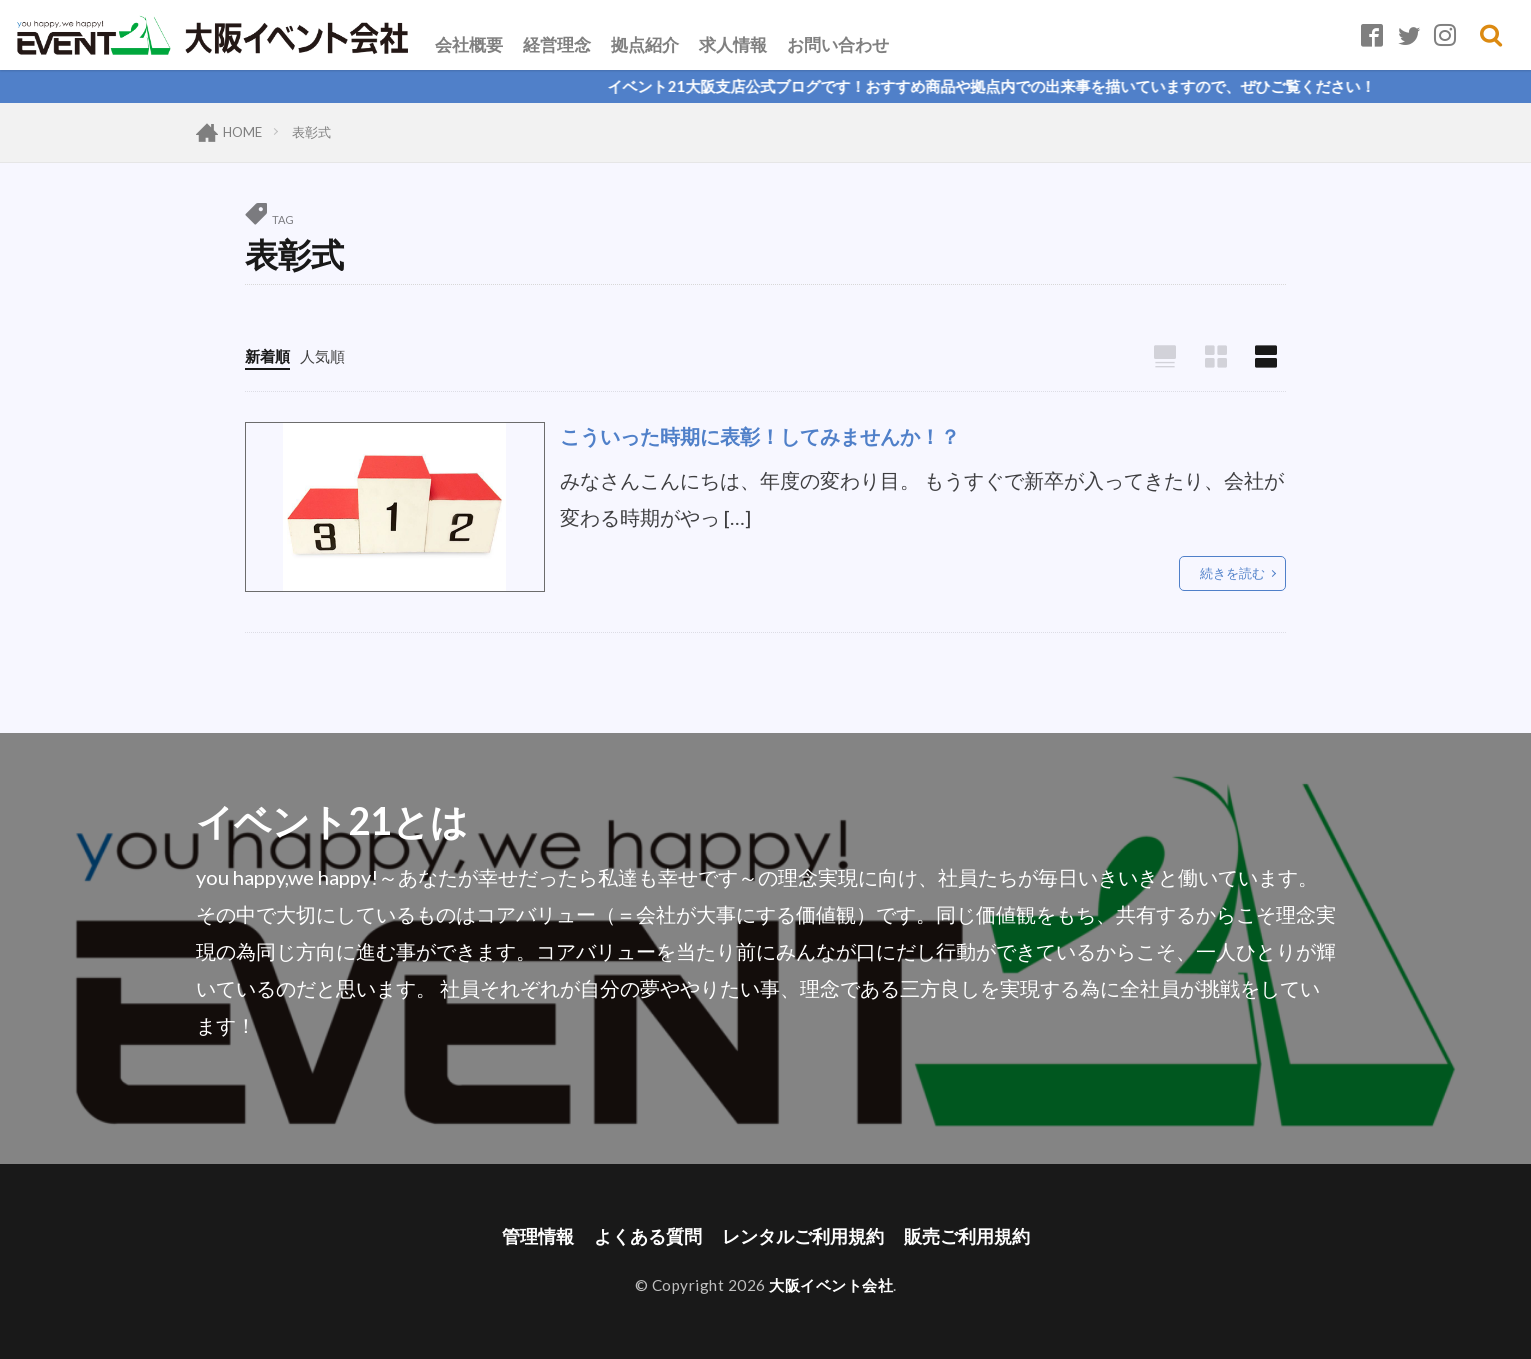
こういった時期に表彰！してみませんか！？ (760, 436)
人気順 (322, 356)
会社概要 (469, 44)
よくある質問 (648, 1236)
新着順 (267, 356)
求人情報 (733, 44)
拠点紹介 (645, 44)
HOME (242, 132)
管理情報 (538, 1236)
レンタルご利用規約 (803, 1236)
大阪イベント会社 (831, 1285)
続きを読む (1232, 573)
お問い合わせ (838, 44)
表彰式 (311, 132)
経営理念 (557, 44)
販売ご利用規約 (967, 1236)
